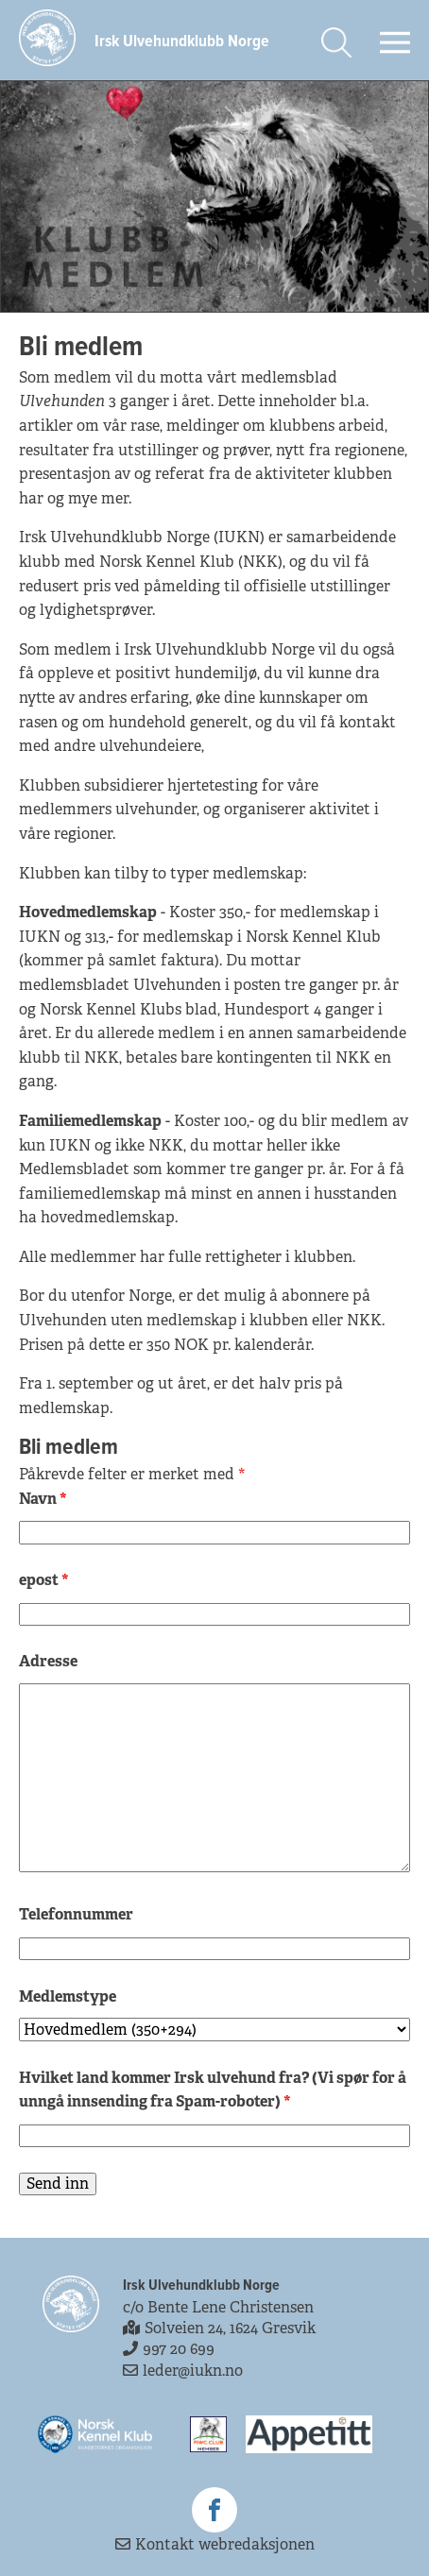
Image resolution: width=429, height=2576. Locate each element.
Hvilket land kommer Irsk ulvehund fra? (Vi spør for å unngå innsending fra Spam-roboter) (212, 2090)
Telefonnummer (76, 1914)
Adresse (48, 1661)
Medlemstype (67, 1996)
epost (44, 1580)
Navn (43, 1499)
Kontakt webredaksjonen (215, 2544)
